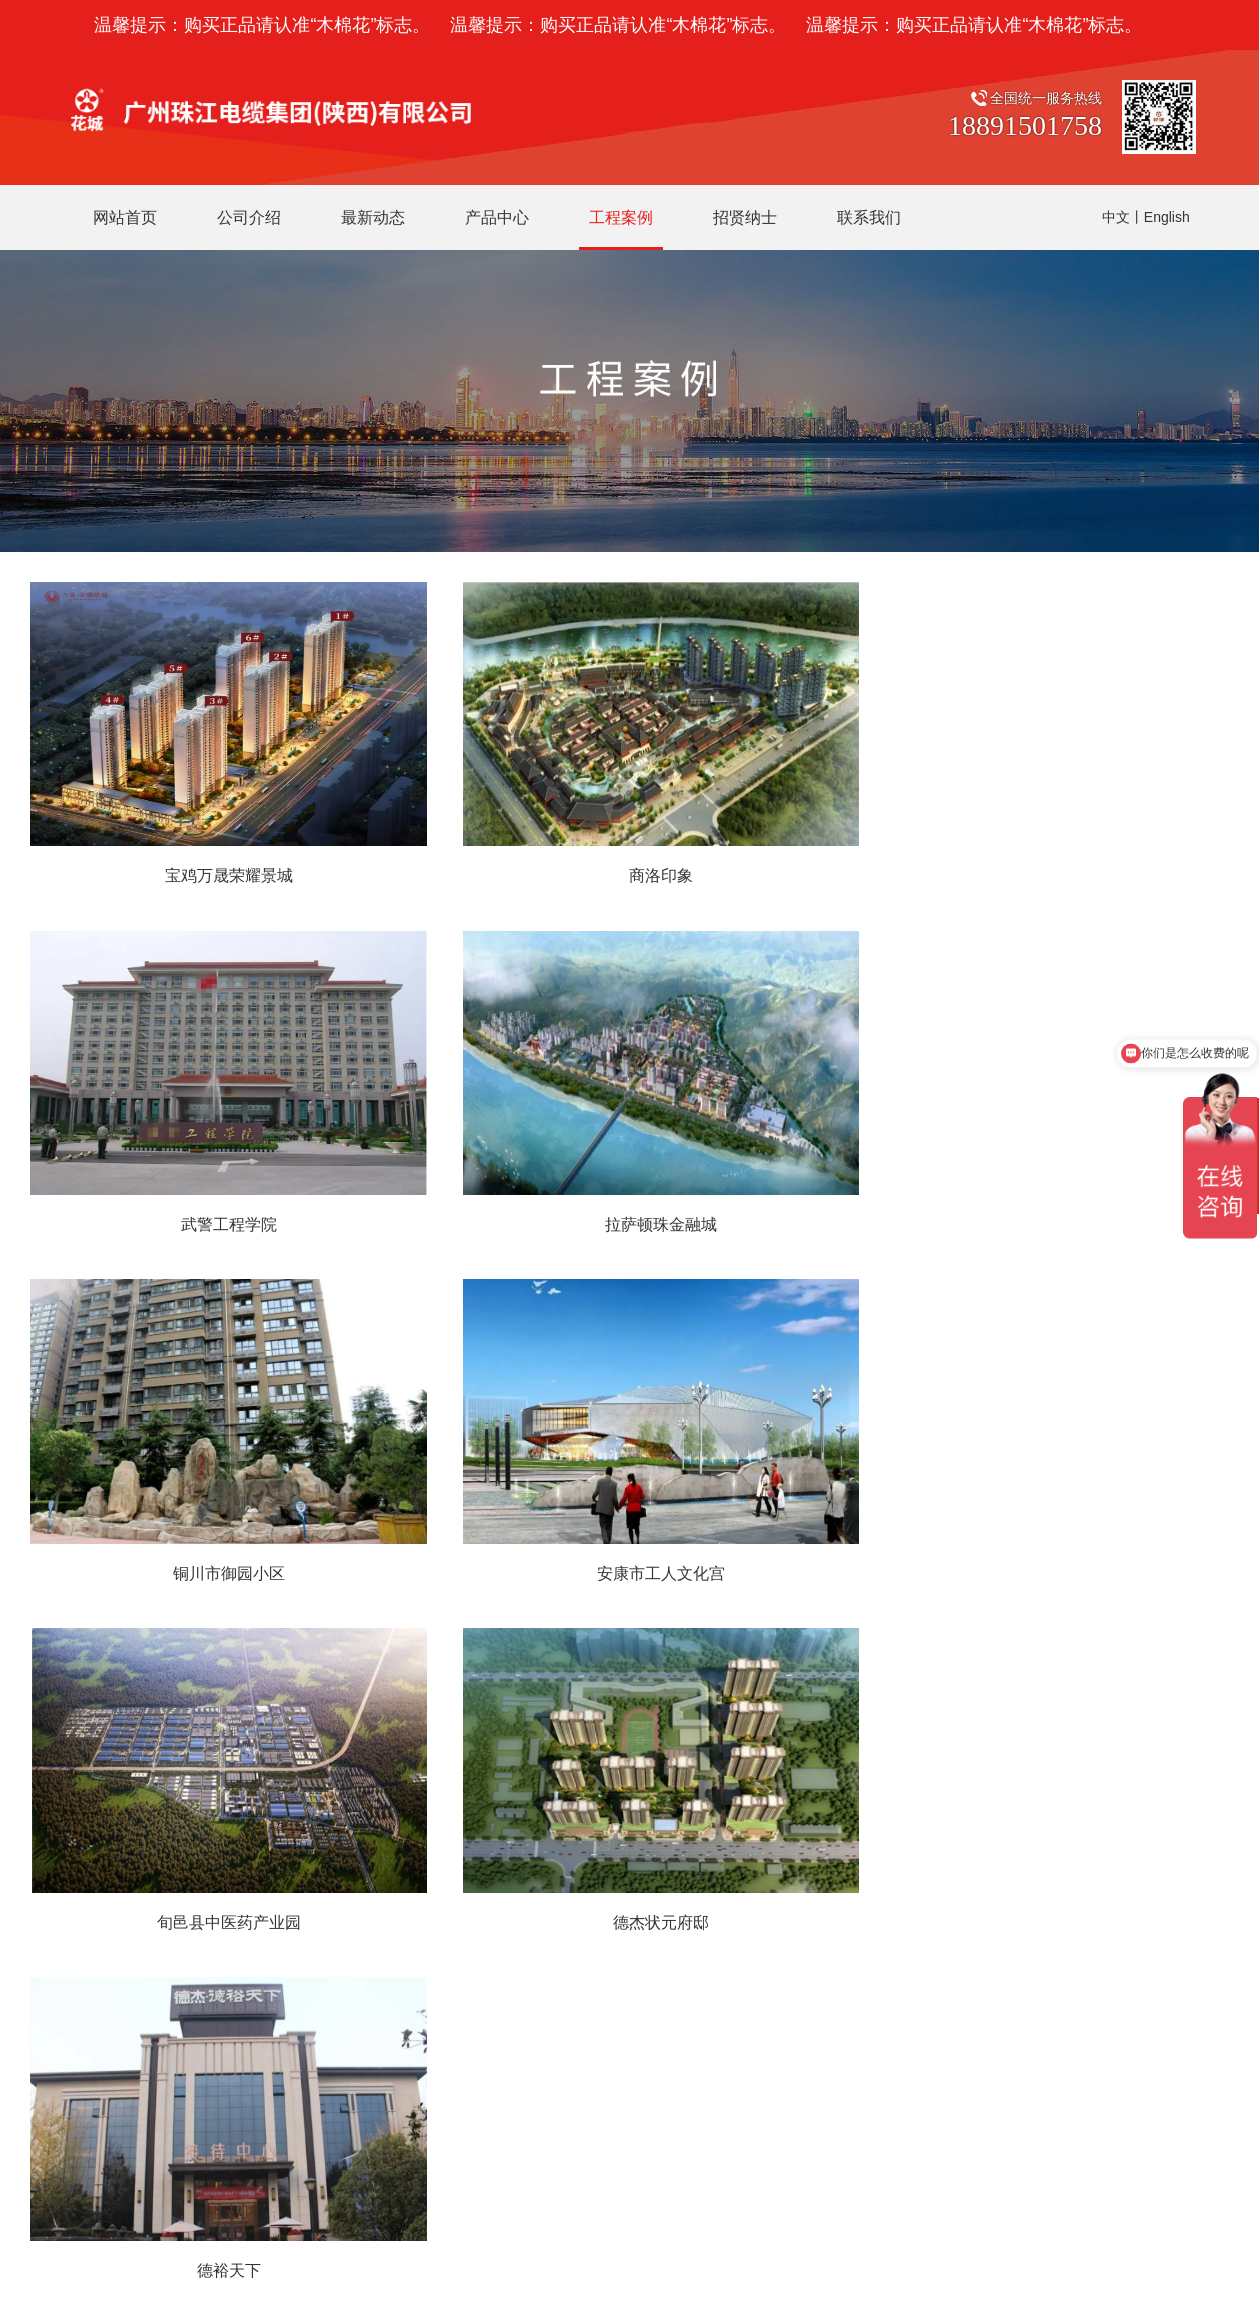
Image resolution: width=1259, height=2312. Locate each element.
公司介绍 (469, 1823)
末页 (810, 1609)
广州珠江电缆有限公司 (202, 2195)
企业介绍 (465, 1875)
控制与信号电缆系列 (641, 2019)
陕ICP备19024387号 (441, 2251)
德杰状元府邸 (629, 1528)
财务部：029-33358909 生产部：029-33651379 (212, 1947)
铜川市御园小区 (629, 1194)
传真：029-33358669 (130, 2019)
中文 (1116, 217)
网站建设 (720, 2251)
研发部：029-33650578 (137, 1983)
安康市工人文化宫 (1041, 1194)
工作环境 (465, 1947)
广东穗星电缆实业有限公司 (400, 2195)
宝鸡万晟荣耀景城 (218, 860)
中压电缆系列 (620, 1947)
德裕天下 (1041, 1528)
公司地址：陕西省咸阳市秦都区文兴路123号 (201, 1875)
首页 (449, 1609)
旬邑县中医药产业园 (218, 1528)
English (1167, 217)
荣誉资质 (465, 1911)
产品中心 (610, 1823)
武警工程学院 (1041, 860)
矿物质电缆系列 (627, 1983)
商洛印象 (629, 860)
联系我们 (70, 1823)
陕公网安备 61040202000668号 (597, 2246)
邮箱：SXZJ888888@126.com (159, 2091)
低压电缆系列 (620, 1911)
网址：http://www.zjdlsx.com (152, 2055)
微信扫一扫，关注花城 (923, 1823)
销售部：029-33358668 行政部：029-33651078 (212, 1911)
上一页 (513, 1609)
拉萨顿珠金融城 (218, 1194)
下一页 (746, 1609)
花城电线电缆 (620, 1875)
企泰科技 (780, 2251)
